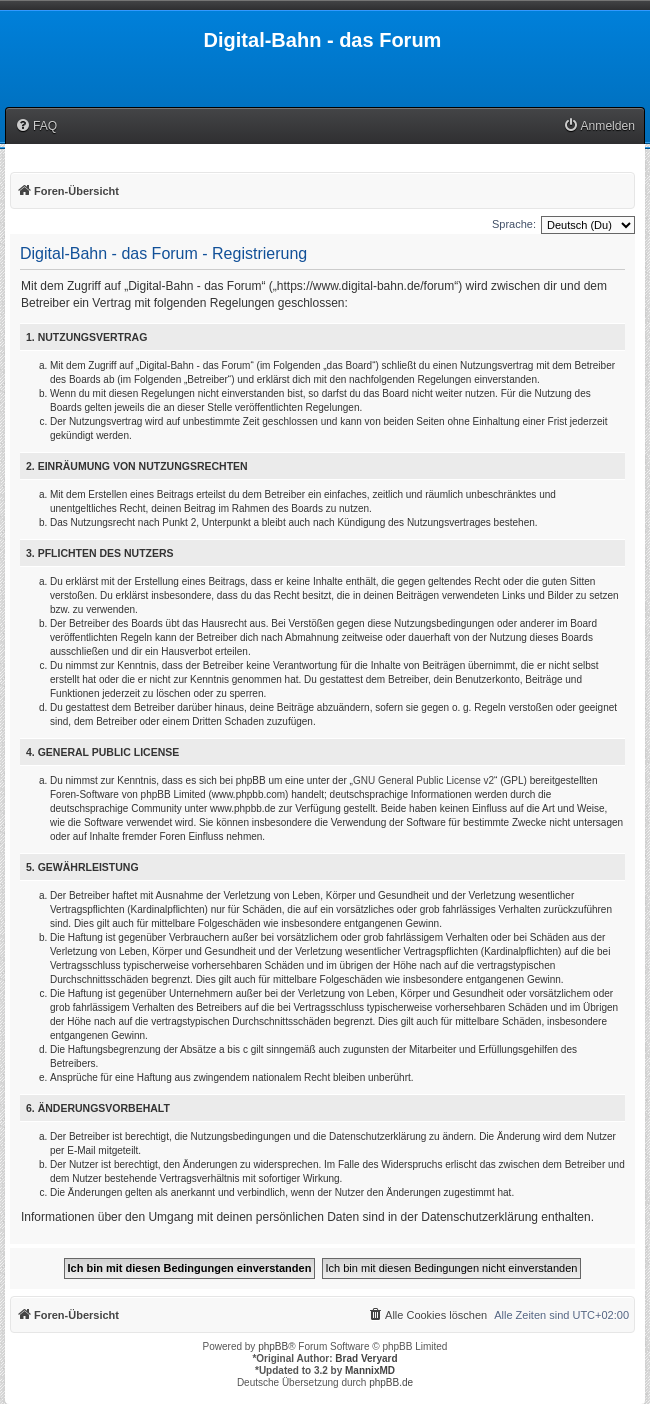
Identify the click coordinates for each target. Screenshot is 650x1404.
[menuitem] (36, 126)
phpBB (273, 1346)
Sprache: (514, 224)
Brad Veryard (366, 1358)
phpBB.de (391, 1382)
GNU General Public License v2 (423, 780)
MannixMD (370, 1370)
